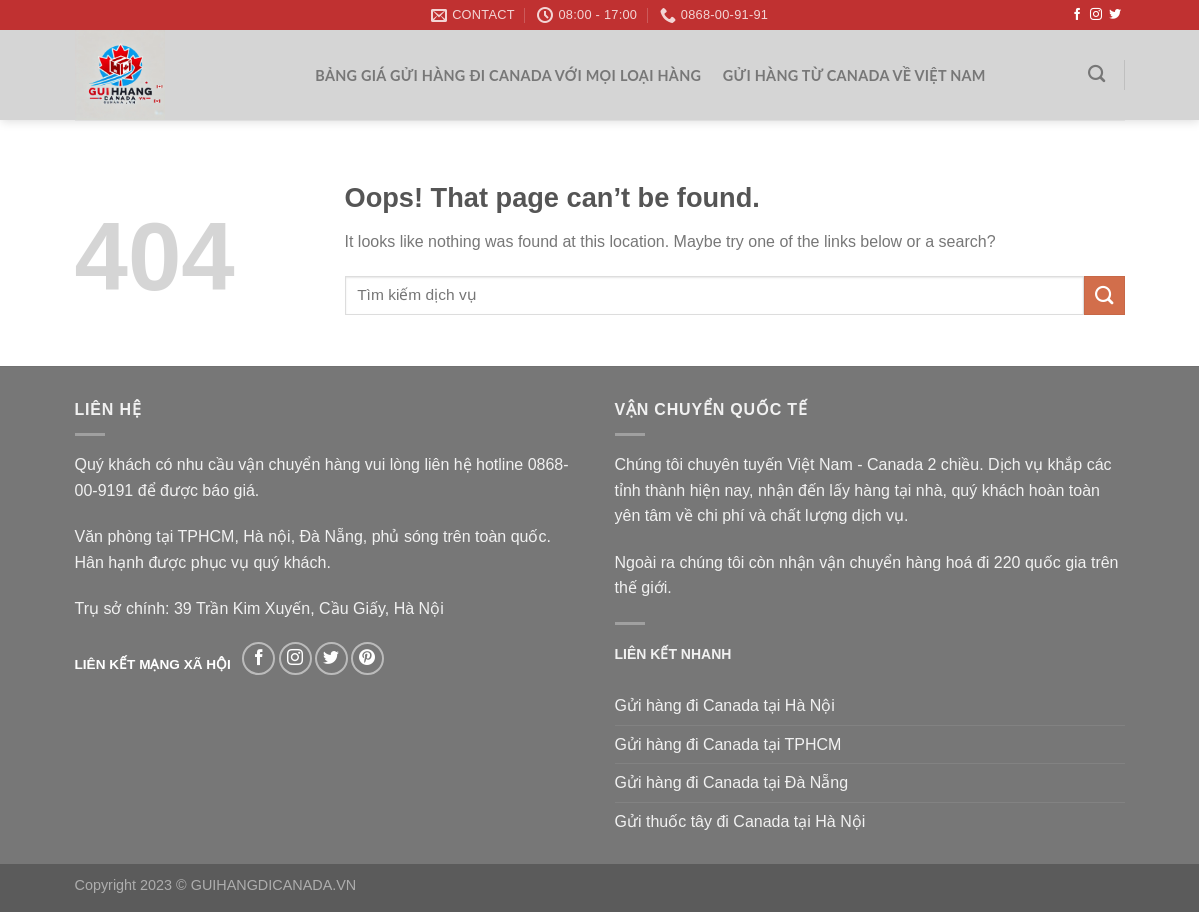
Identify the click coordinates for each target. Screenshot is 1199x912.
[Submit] (1104, 295)
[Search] (1096, 74)
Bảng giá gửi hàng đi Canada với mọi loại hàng (508, 75)
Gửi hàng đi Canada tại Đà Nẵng (732, 782)
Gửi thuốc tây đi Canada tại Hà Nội (740, 821)
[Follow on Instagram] (1096, 15)
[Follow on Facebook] (1077, 15)
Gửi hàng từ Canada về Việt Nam (854, 75)
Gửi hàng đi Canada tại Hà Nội (725, 705)
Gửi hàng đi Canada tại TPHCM (728, 744)
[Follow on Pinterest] (367, 658)
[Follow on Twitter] (1115, 15)
